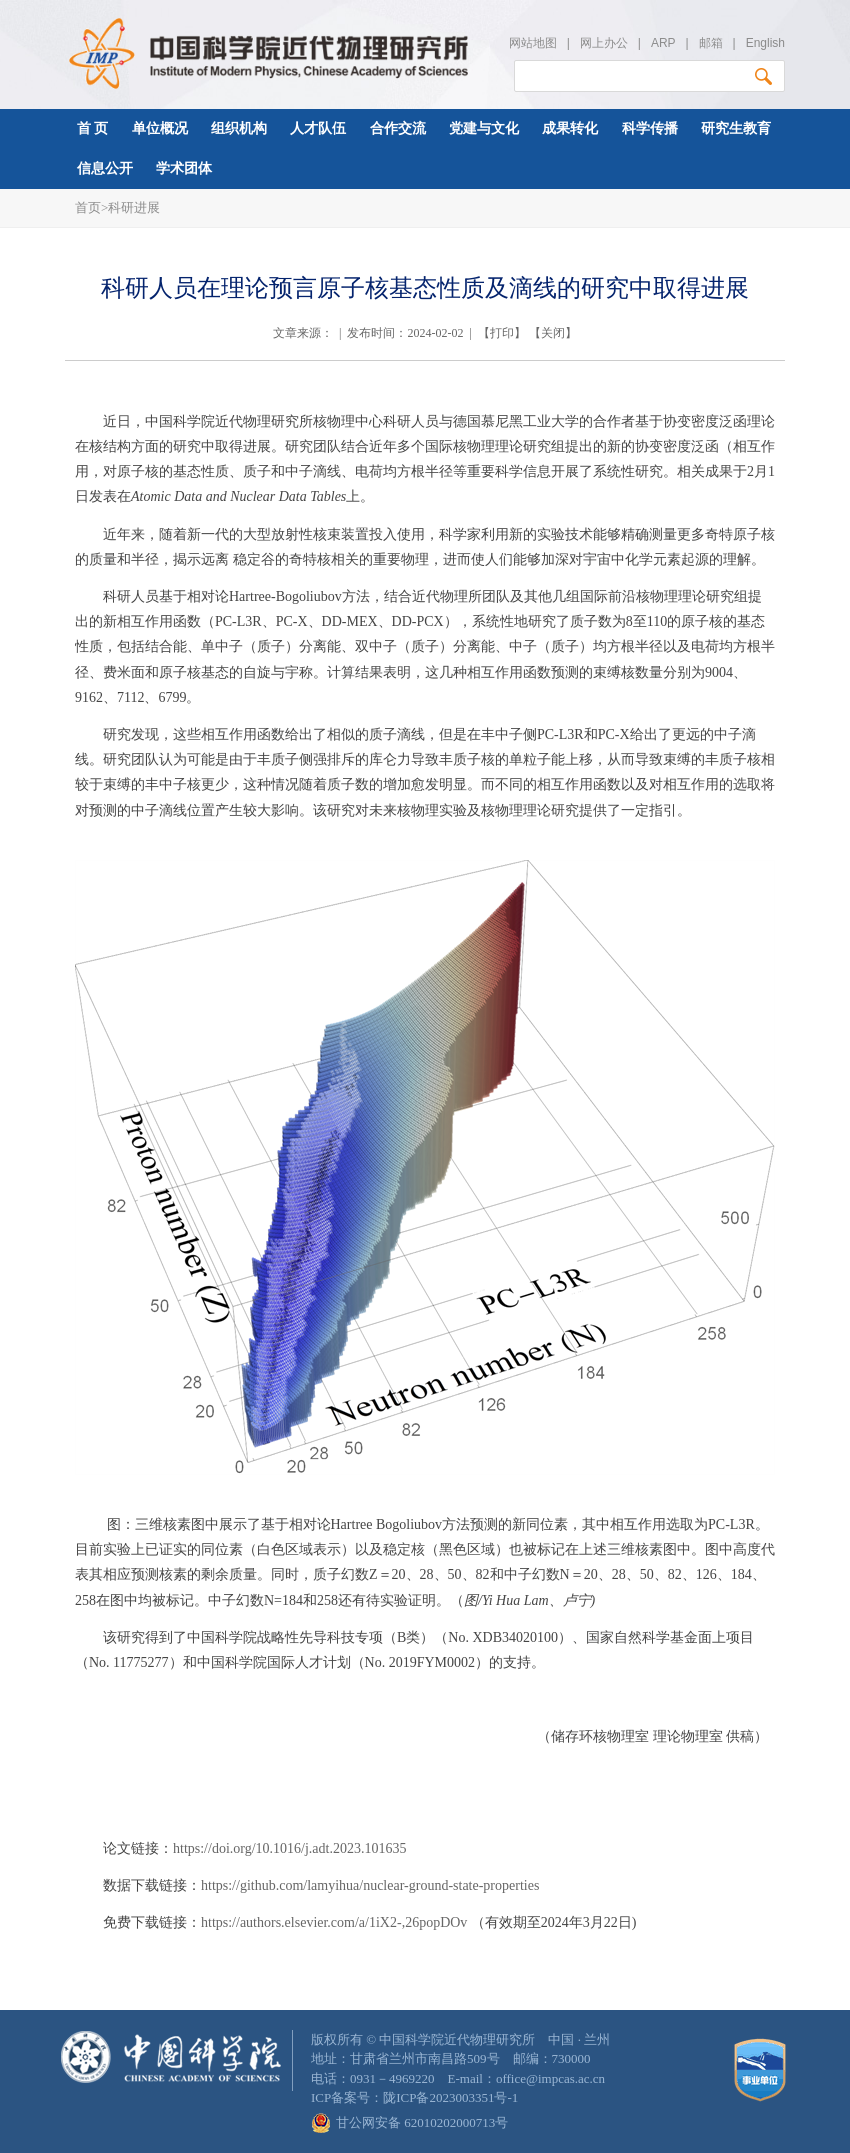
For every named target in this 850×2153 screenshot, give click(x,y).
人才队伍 (318, 128)
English (765, 43)
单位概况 (160, 128)
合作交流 (398, 128)
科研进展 (134, 207)
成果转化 (570, 128)
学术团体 (184, 168)
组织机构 (239, 128)
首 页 (93, 128)
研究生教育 (736, 128)
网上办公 (604, 43)
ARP (663, 43)
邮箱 (711, 43)
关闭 (553, 333)
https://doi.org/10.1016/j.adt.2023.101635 (289, 1848)
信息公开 (105, 168)
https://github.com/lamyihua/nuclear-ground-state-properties (370, 1885)
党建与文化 (484, 128)
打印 (502, 333)
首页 (88, 207)
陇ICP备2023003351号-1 (450, 2097)
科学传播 (650, 128)
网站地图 (533, 43)
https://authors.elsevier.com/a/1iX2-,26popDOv (336, 1922)
